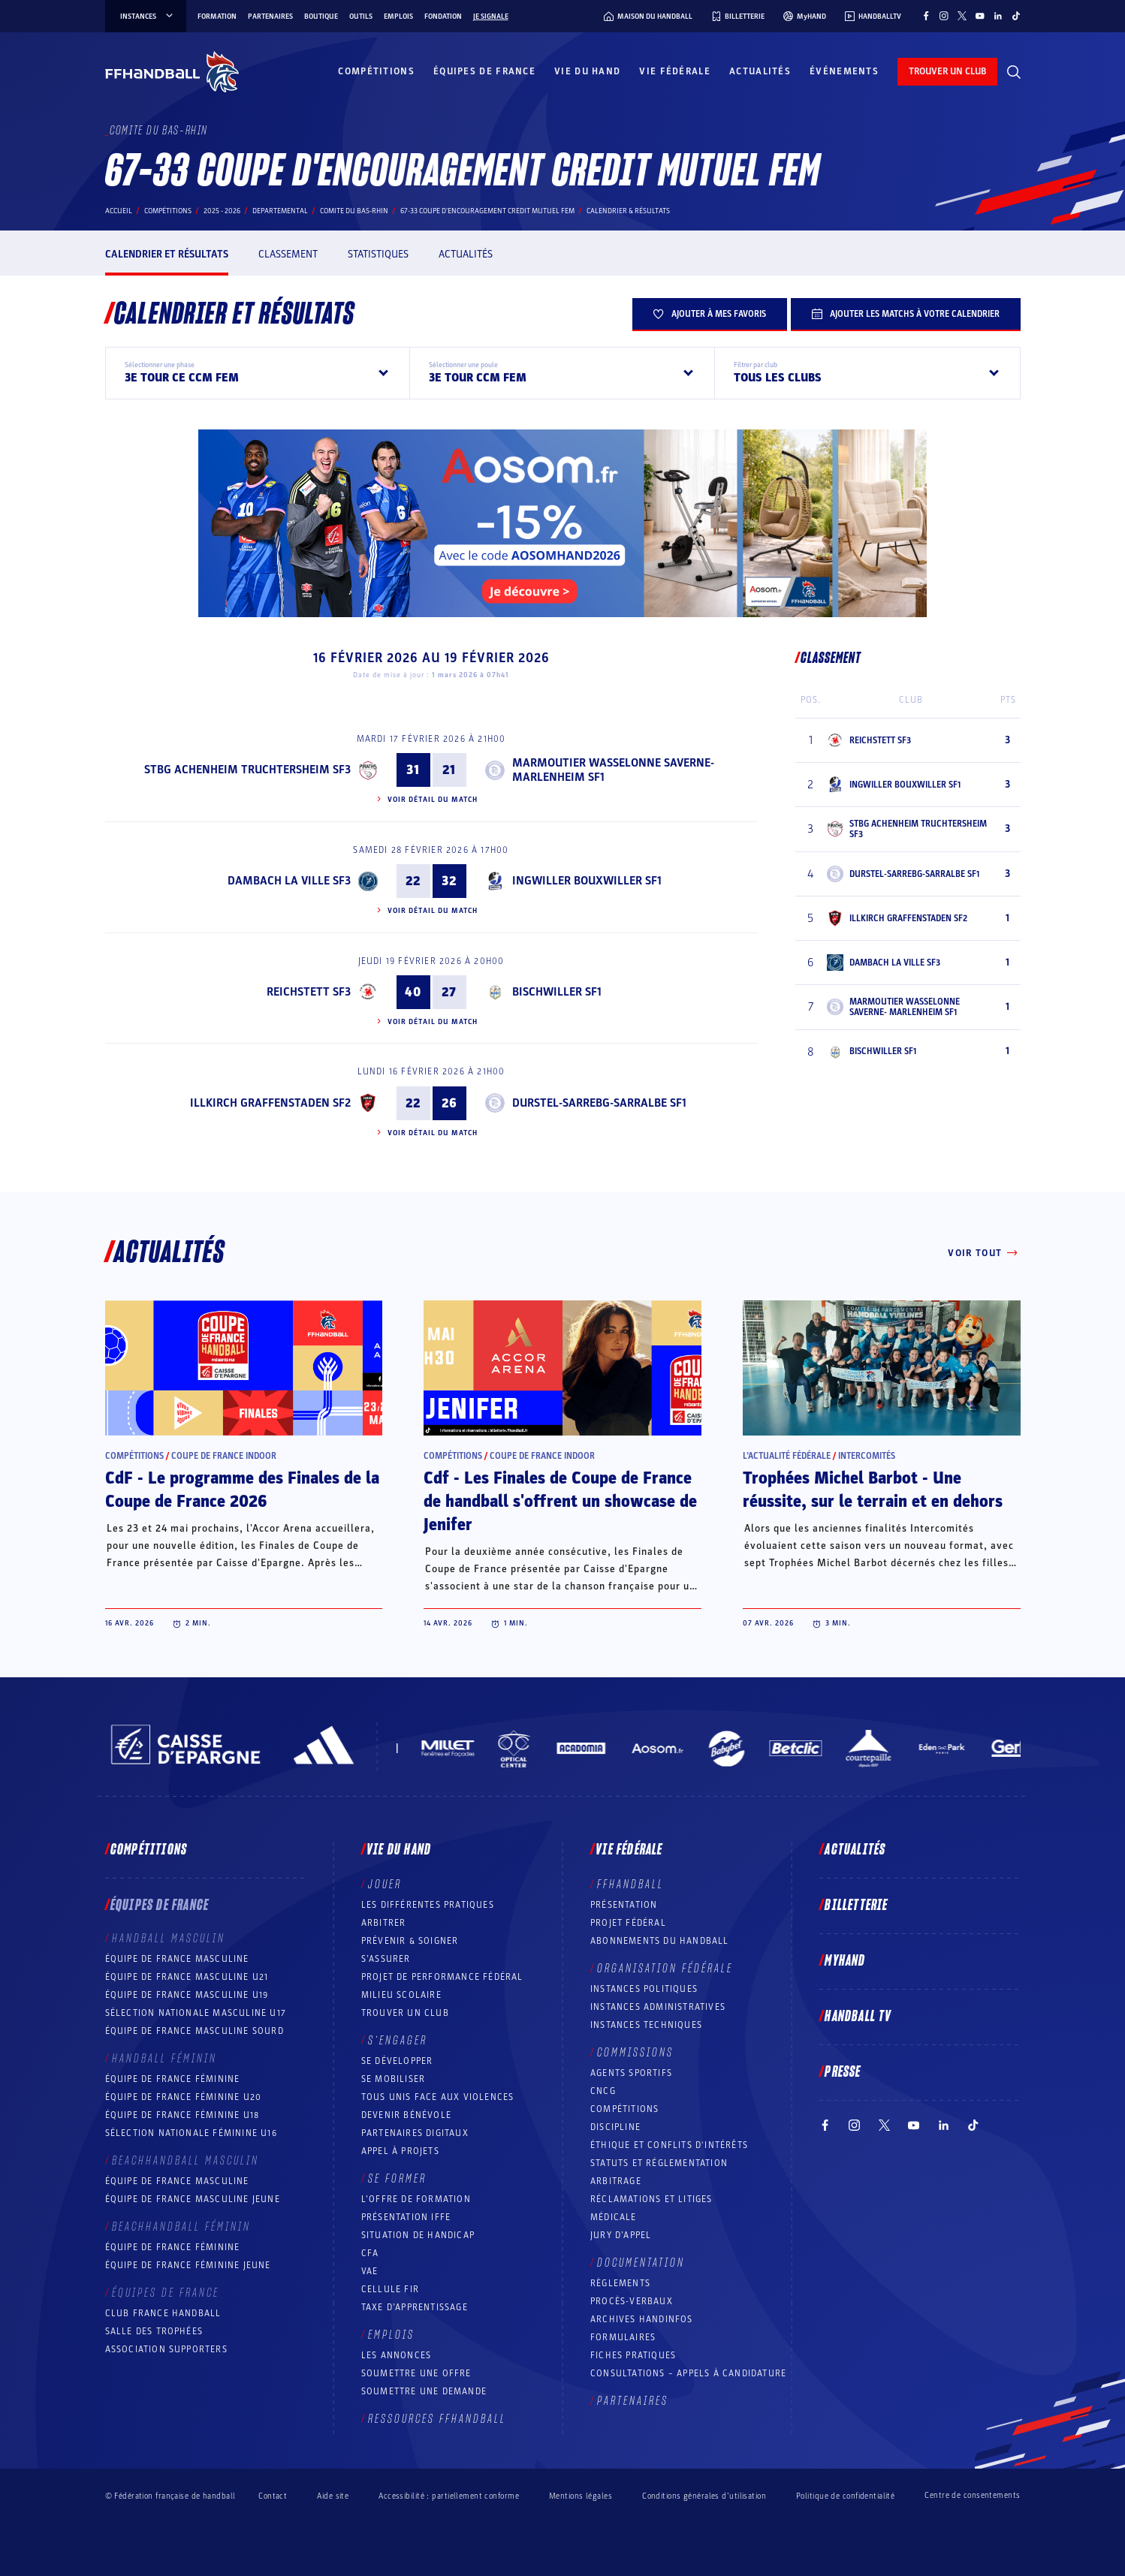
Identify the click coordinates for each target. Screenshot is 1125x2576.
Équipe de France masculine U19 (187, 1995)
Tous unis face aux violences (437, 2097)
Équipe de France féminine (172, 2079)
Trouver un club (405, 2013)
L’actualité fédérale (787, 1456)
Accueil (118, 210)
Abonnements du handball (659, 1941)
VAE (370, 2271)
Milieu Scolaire (401, 1995)
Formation (217, 16)
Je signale (490, 16)
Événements (844, 71)
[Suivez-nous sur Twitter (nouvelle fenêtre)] (962, 15)
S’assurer (386, 1959)
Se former (397, 2179)
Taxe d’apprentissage (414, 2307)
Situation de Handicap (418, 2235)
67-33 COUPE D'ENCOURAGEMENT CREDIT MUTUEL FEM (487, 210)
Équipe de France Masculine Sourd (194, 2031)
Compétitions (376, 71)
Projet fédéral (628, 1923)
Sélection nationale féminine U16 (191, 2133)
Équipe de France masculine (177, 1959)
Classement (288, 254)
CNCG (603, 2091)
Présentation (623, 1905)
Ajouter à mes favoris (709, 314)
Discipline (615, 2127)
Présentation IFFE (406, 2217)
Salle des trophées (154, 2331)
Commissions (635, 2053)
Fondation (443, 16)
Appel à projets (400, 2151)
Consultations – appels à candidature (688, 2373)
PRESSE (843, 2072)
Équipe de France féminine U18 (182, 2115)
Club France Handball (163, 2313)
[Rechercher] (1014, 72)
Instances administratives (657, 2007)
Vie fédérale (674, 71)
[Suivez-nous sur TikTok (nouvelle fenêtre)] (1016, 15)
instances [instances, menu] (147, 16)
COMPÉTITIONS (624, 2109)
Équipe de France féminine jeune (188, 2265)
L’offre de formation (416, 2199)
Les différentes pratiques (427, 1905)
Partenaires (270, 16)
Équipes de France (484, 71)
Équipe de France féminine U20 (183, 2097)
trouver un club (947, 71)
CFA (370, 2253)
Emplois (398, 16)
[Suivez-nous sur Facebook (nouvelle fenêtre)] (925, 15)
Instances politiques (644, 1989)
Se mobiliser (393, 2079)
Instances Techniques (646, 2025)
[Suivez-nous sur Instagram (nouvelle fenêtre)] (944, 15)
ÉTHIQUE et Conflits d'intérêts (669, 2145)
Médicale (613, 2217)
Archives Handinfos (641, 2319)
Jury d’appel (620, 2235)
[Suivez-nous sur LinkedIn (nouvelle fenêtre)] (998, 15)
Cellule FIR (390, 2289)
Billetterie (856, 1905)
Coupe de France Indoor (223, 1456)
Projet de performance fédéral (442, 1977)
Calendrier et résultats (166, 254)
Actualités (760, 71)
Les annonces (396, 2355)
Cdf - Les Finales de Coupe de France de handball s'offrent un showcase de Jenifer (560, 1501)
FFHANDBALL (630, 1885)
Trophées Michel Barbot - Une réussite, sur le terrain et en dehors (873, 1490)
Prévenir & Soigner (410, 1941)
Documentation (641, 2263)
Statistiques (378, 254)
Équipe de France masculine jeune (192, 2199)
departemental (280, 210)
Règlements (620, 2283)
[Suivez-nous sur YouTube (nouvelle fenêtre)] (980, 15)
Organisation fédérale (665, 1969)
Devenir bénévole (406, 2115)
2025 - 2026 (222, 210)
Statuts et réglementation (659, 2163)
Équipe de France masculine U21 (187, 1977)
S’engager (397, 2041)
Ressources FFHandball (437, 2419)
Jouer (385, 1885)
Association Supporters (166, 2349)
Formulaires (623, 2337)
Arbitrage (615, 2181)
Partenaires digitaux (415, 2133)
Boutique (321, 16)
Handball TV (858, 2016)
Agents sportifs (631, 2073)
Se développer (397, 2061)
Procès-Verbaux (631, 2301)
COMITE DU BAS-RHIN (354, 210)
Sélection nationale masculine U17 (196, 2013)
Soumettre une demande (424, 2391)
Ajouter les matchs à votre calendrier (906, 314)
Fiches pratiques (633, 2355)
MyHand (845, 1961)
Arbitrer (383, 1923)
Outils (360, 16)
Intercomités (866, 1456)
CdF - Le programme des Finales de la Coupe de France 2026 (242, 1490)
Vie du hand (587, 71)
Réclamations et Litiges (651, 2199)
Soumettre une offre (416, 2373)
